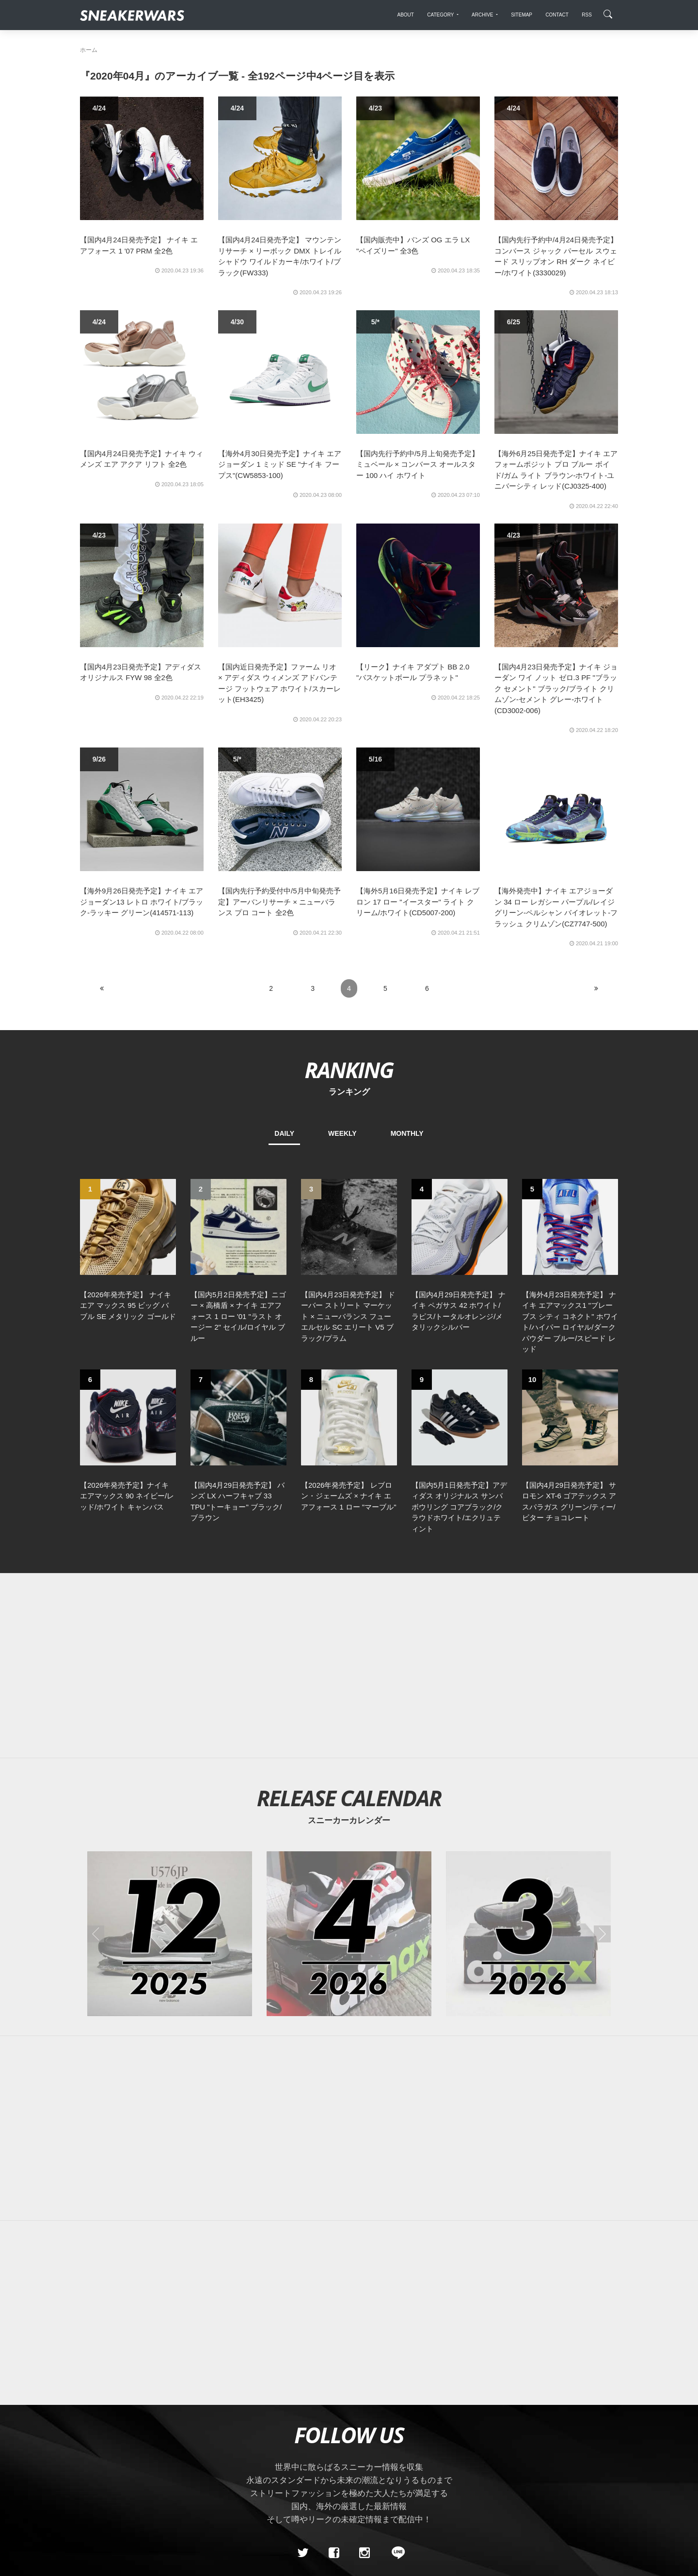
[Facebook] (333, 2385)
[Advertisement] (363, 1498)
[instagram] (364, 2385)
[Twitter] (303, 2385)
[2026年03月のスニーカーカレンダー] (528, 1766)
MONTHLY (407, 1133)
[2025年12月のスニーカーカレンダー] (169, 1766)
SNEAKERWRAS (541, 2452)
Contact (172, 2453)
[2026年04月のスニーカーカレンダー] (349, 1766)
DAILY (284, 1133)
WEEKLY (342, 1133)
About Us (134, 2453)
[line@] (395, 2385)
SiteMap (97, 2453)
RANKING (348, 1069)
